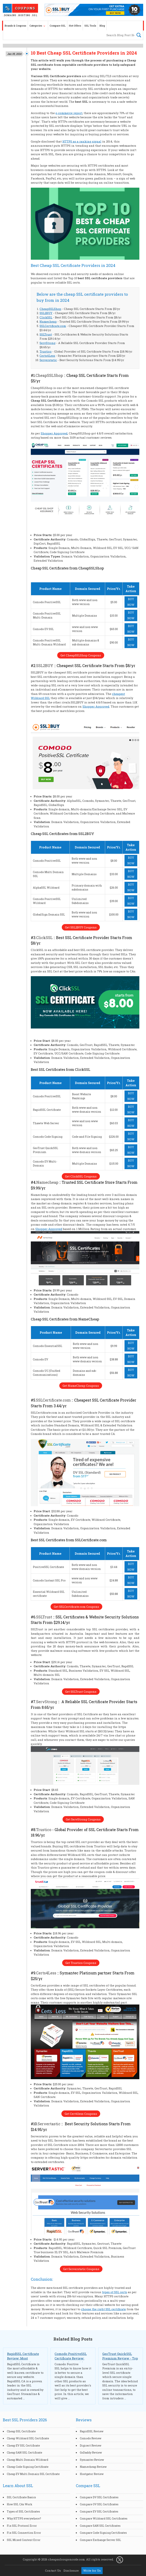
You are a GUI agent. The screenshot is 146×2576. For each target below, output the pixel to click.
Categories (35, 25)
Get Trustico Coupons (80, 1963)
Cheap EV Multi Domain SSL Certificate (33, 2474)
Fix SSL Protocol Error (22, 2525)
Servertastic (49, 2123)
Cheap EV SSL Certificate (23, 2445)
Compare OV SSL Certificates (99, 2504)
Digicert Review (90, 2445)
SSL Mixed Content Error (23, 2540)
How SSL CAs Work (19, 2504)
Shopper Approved (54, 433)
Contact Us (53, 2570)
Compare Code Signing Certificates (103, 2532)
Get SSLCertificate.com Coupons (76, 1607)
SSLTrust (46, 334)
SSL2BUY (46, 313)
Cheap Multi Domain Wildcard (27, 2460)
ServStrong (48, 343)
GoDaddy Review (91, 2452)
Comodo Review (90, 2438)
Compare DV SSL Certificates (99, 2497)
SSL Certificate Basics (21, 2497)
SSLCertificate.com (53, 326)
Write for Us (92, 2570)
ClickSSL (46, 317)
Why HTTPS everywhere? (24, 2518)
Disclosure (71, 2570)
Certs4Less (47, 355)
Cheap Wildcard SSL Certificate (28, 2438)
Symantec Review (92, 2460)
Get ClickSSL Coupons (81, 1176)
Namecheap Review (93, 2467)
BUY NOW (130, 602)
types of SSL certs (114, 2292)
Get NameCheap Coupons (81, 1386)
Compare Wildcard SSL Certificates (103, 2518)
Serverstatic (48, 360)
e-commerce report (69, 113)
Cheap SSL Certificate (21, 2431)
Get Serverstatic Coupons (81, 2269)
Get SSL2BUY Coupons (81, 927)
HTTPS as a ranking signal (81, 141)
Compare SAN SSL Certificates (100, 2525)
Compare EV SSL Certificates (99, 2511)
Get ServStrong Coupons (83, 1819)
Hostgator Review (92, 2474)
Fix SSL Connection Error (24, 2532)
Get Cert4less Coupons (81, 2114)
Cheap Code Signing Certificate (27, 2467)
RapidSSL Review (91, 2431)
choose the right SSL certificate (103, 2309)
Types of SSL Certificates (23, 2511)
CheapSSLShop (50, 309)
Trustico (46, 351)
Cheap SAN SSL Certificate (24, 2452)
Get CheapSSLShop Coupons (80, 655)
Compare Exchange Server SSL (100, 2540)
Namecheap (48, 321)
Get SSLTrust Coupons (80, 1691)
